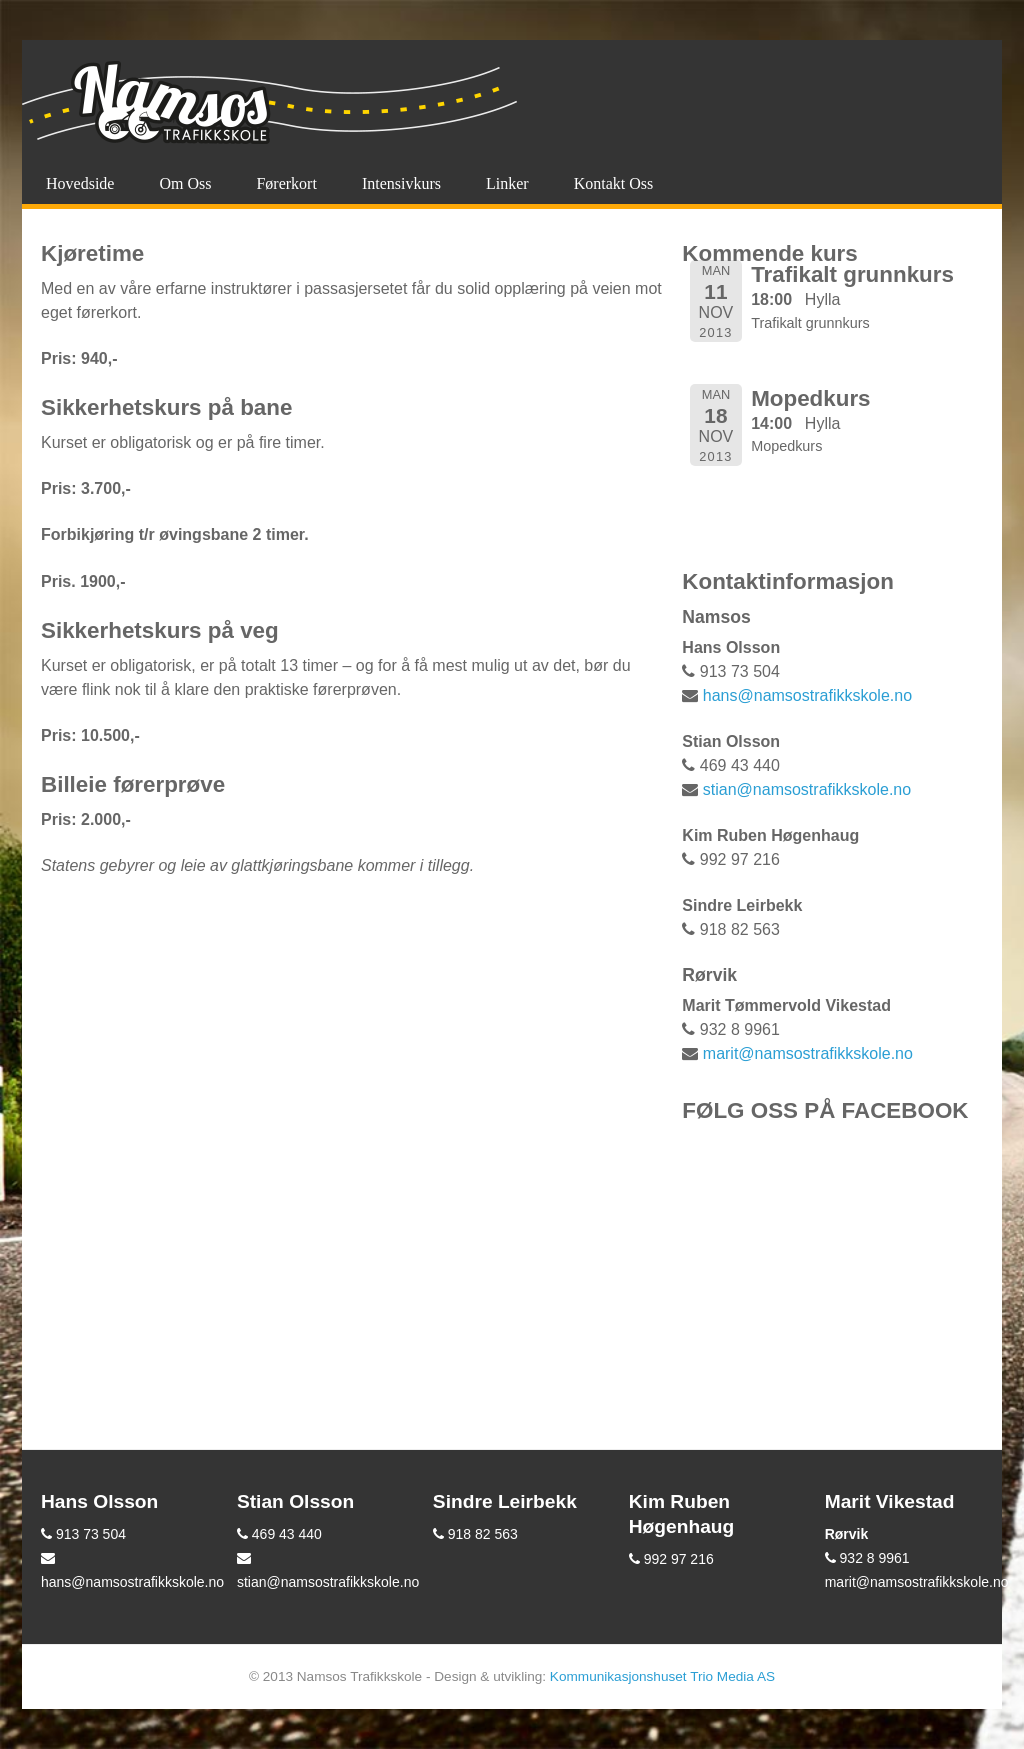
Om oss (185, 183)
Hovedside (80, 183)
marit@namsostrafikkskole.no (808, 1053)
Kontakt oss (614, 183)
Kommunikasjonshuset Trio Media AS (662, 1676)
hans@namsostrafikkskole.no (807, 695)
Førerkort (286, 183)
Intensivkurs (401, 183)
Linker (507, 183)
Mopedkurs (810, 398)
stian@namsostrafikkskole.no (807, 789)
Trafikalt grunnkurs (852, 274)
